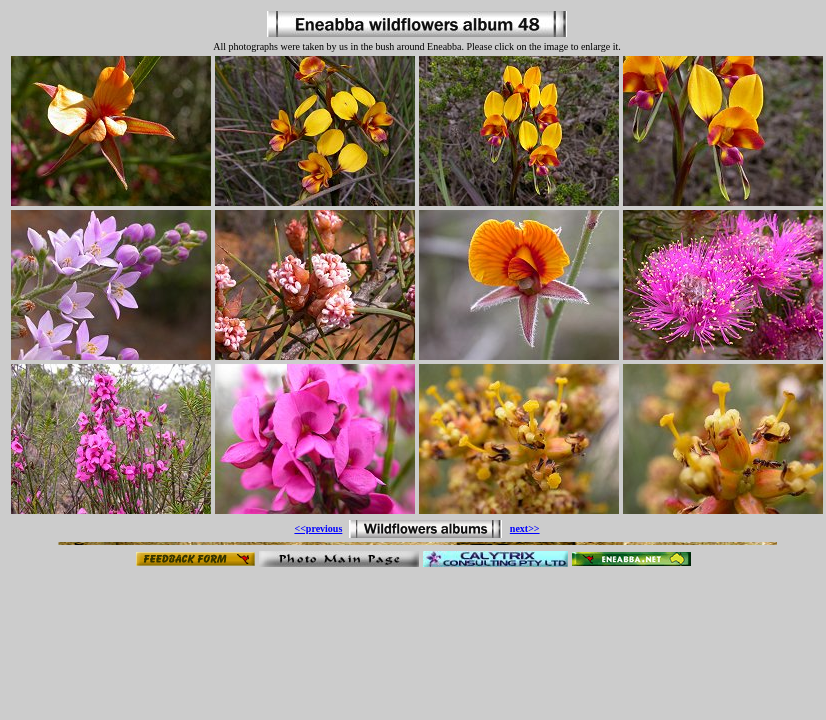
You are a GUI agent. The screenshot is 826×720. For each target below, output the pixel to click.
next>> (525, 528)
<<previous (318, 528)
